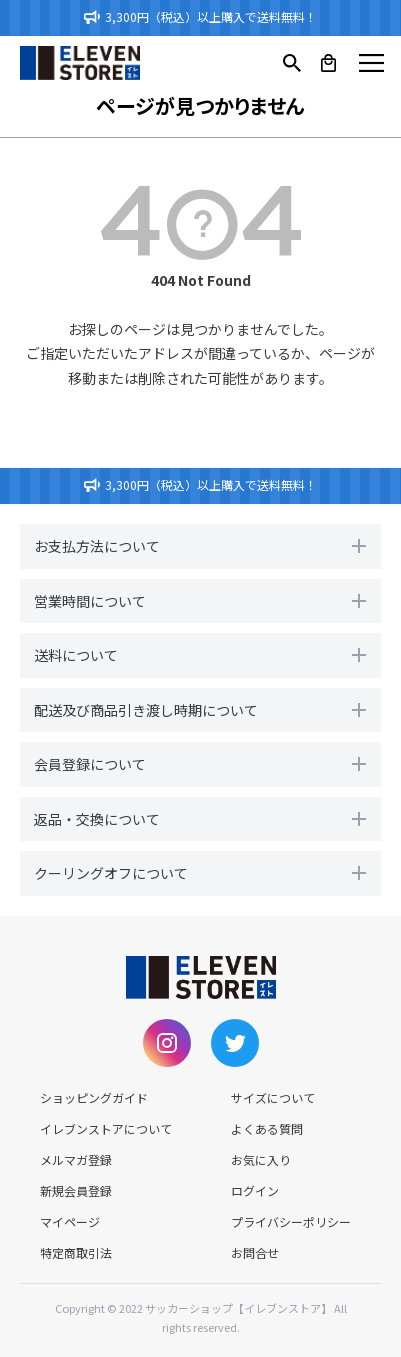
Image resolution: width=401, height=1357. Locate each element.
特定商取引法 (76, 1252)
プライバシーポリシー (291, 1221)
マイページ (70, 1221)
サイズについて (273, 1097)
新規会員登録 (76, 1190)
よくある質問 (267, 1128)
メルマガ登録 (76, 1159)
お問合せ (255, 1252)
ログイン (255, 1190)
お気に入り (261, 1159)
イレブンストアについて (106, 1128)
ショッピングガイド (94, 1097)
